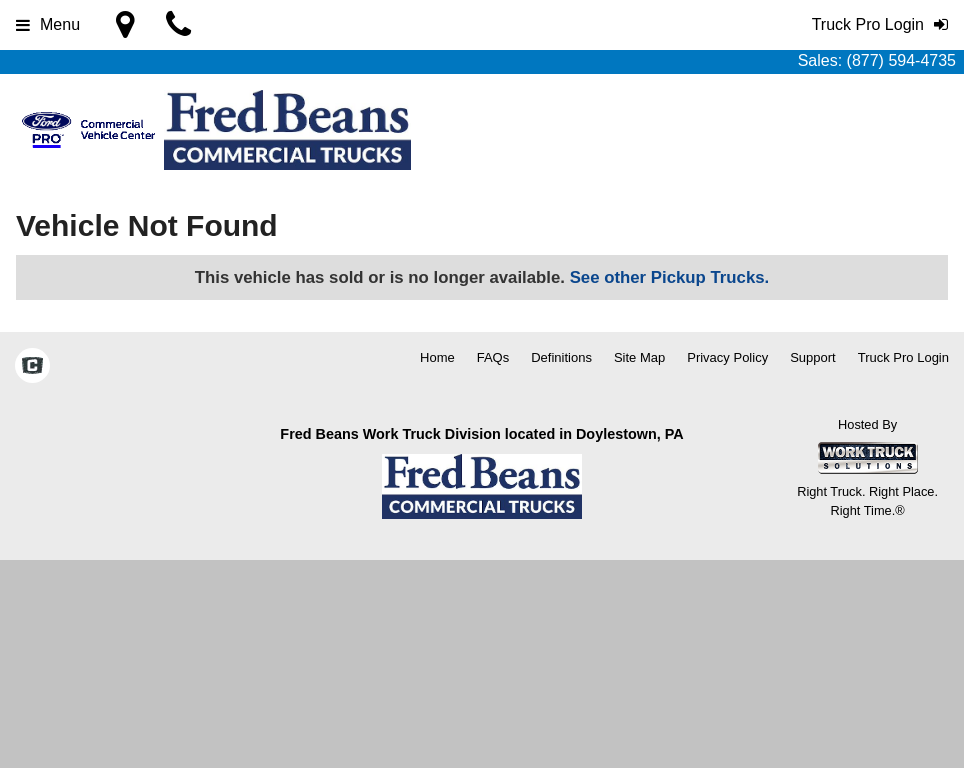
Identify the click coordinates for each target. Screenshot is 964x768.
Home (437, 357)
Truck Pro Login (903, 357)
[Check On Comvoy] (32, 367)
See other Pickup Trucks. (670, 277)
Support (813, 357)
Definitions (561, 357)
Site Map (639, 357)
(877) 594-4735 (901, 60)
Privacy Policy (727, 357)
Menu (48, 24)
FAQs (493, 357)
